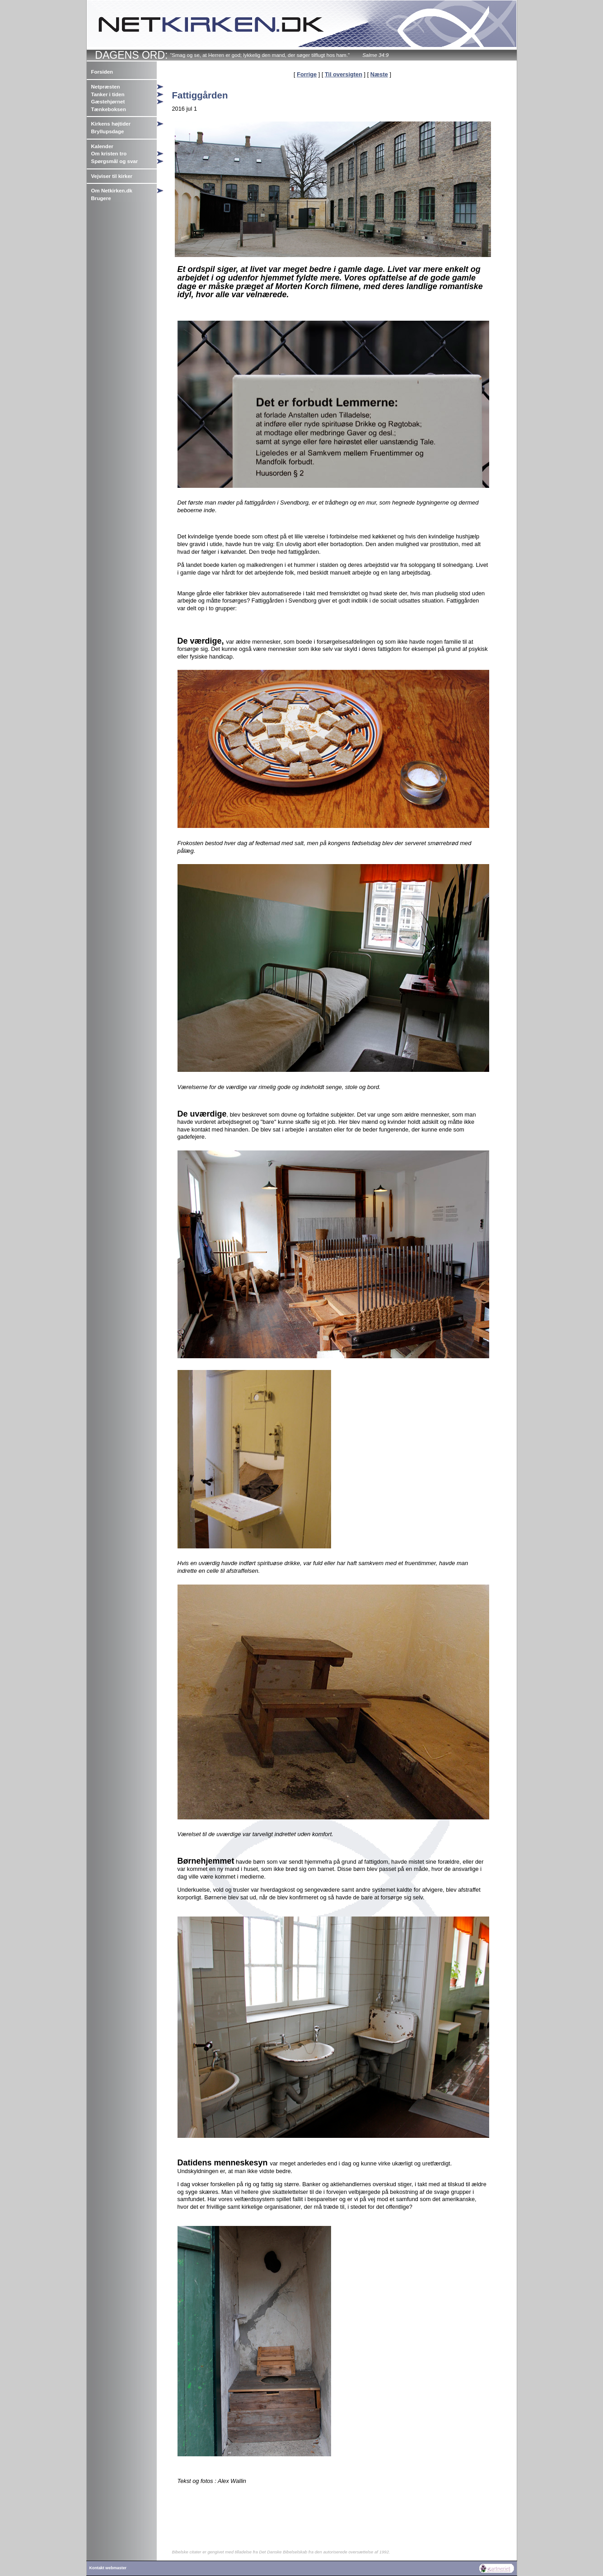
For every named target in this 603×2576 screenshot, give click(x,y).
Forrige (307, 74)
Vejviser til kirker (112, 176)
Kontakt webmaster (108, 2568)
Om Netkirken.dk (112, 190)
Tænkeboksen (108, 109)
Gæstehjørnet (108, 101)
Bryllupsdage (107, 131)
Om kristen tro (109, 153)
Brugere (101, 198)
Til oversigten (343, 74)
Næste (379, 74)
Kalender (102, 146)
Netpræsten (105, 86)
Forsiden (102, 72)
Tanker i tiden (108, 94)
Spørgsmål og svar (114, 161)
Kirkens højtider (111, 123)
